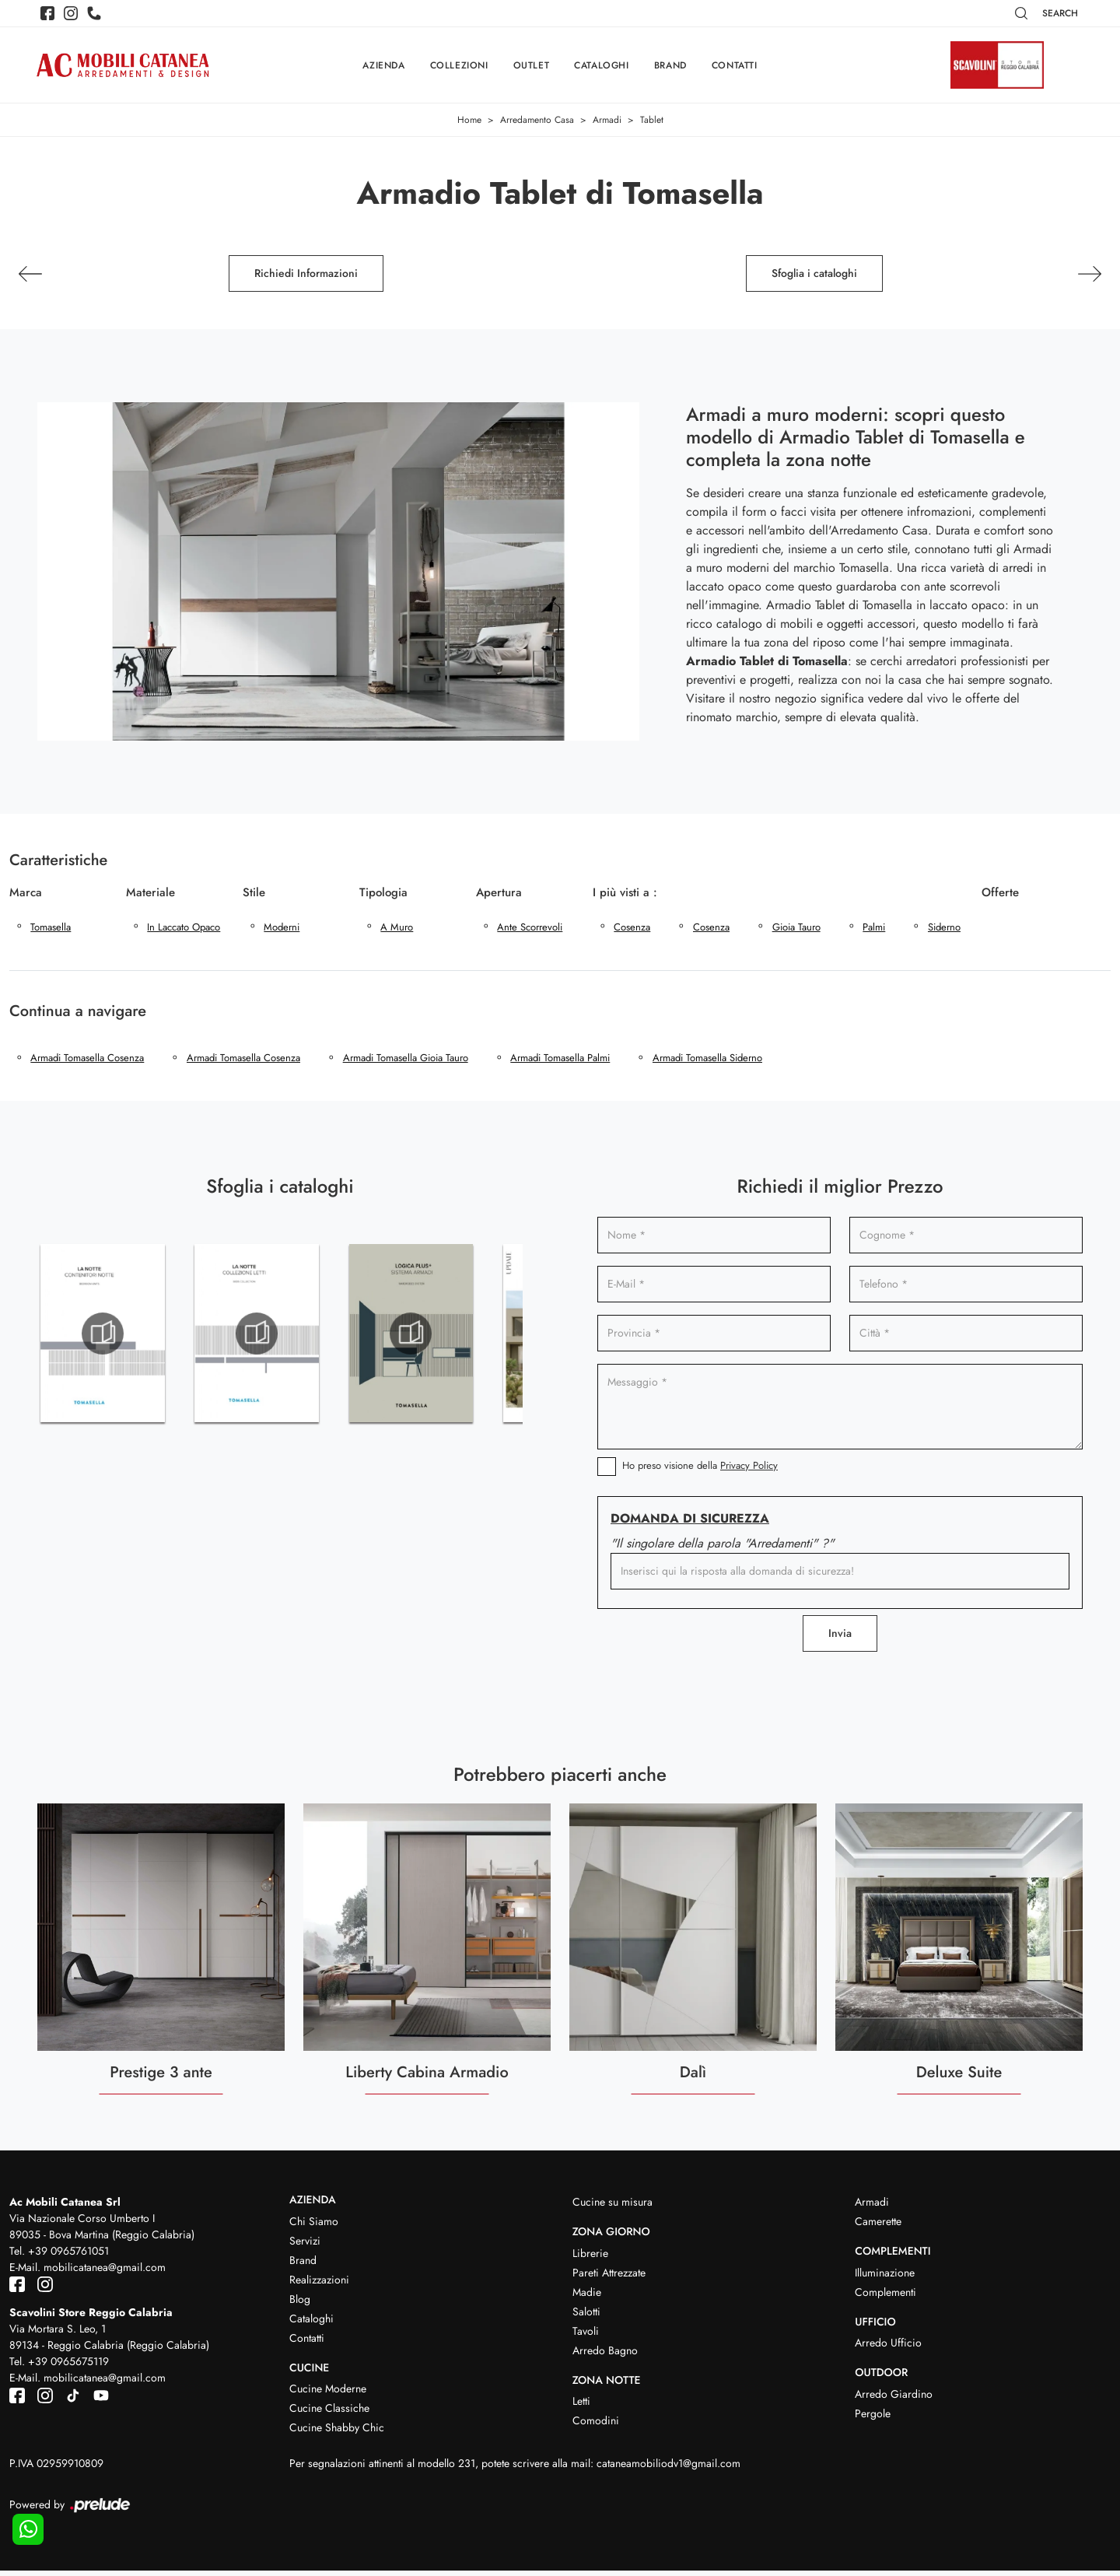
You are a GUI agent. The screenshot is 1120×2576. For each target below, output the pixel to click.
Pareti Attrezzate (609, 2277)
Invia (840, 1637)
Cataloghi (601, 65)
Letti (581, 2406)
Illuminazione (885, 2277)
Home (469, 121)
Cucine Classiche (329, 2413)
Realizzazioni (319, 2284)
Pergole (873, 2419)
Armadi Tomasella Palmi (564, 1061)
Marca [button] (25, 892)
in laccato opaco (184, 928)
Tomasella (51, 928)
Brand (670, 65)
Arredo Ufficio (888, 2348)
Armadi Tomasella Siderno (712, 1061)
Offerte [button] (1005, 892)
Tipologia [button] (383, 892)
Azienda (383, 65)
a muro (397, 928)
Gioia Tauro (799, 928)
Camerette (878, 2226)
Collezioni (459, 65)
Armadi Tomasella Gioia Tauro (408, 1061)
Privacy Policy (749, 1470)
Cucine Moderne (327, 2394)
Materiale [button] (150, 892)
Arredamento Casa (537, 121)
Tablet (651, 121)
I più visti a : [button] (625, 892)
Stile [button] (254, 892)
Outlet (531, 65)
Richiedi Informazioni (306, 274)
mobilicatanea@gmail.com (105, 2272)
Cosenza (632, 928)
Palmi (877, 928)
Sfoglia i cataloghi (814, 274)
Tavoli (585, 2335)
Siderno (949, 928)
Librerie (590, 2258)
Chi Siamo (313, 2226)
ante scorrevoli (530, 928)
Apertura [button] (499, 892)
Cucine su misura (612, 2206)
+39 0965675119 (68, 2366)
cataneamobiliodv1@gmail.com (668, 2468)
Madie (586, 2296)
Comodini (595, 2426)
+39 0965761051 (68, 2255)
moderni (282, 928)
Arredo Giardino (894, 2399)
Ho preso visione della (700, 1470)
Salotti (586, 2316)
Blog (299, 2303)
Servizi (304, 2245)
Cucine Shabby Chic (336, 2433)
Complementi (885, 2296)
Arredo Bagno (605, 2355)
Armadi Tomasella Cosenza (88, 1061)
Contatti (735, 65)
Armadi (607, 121)
